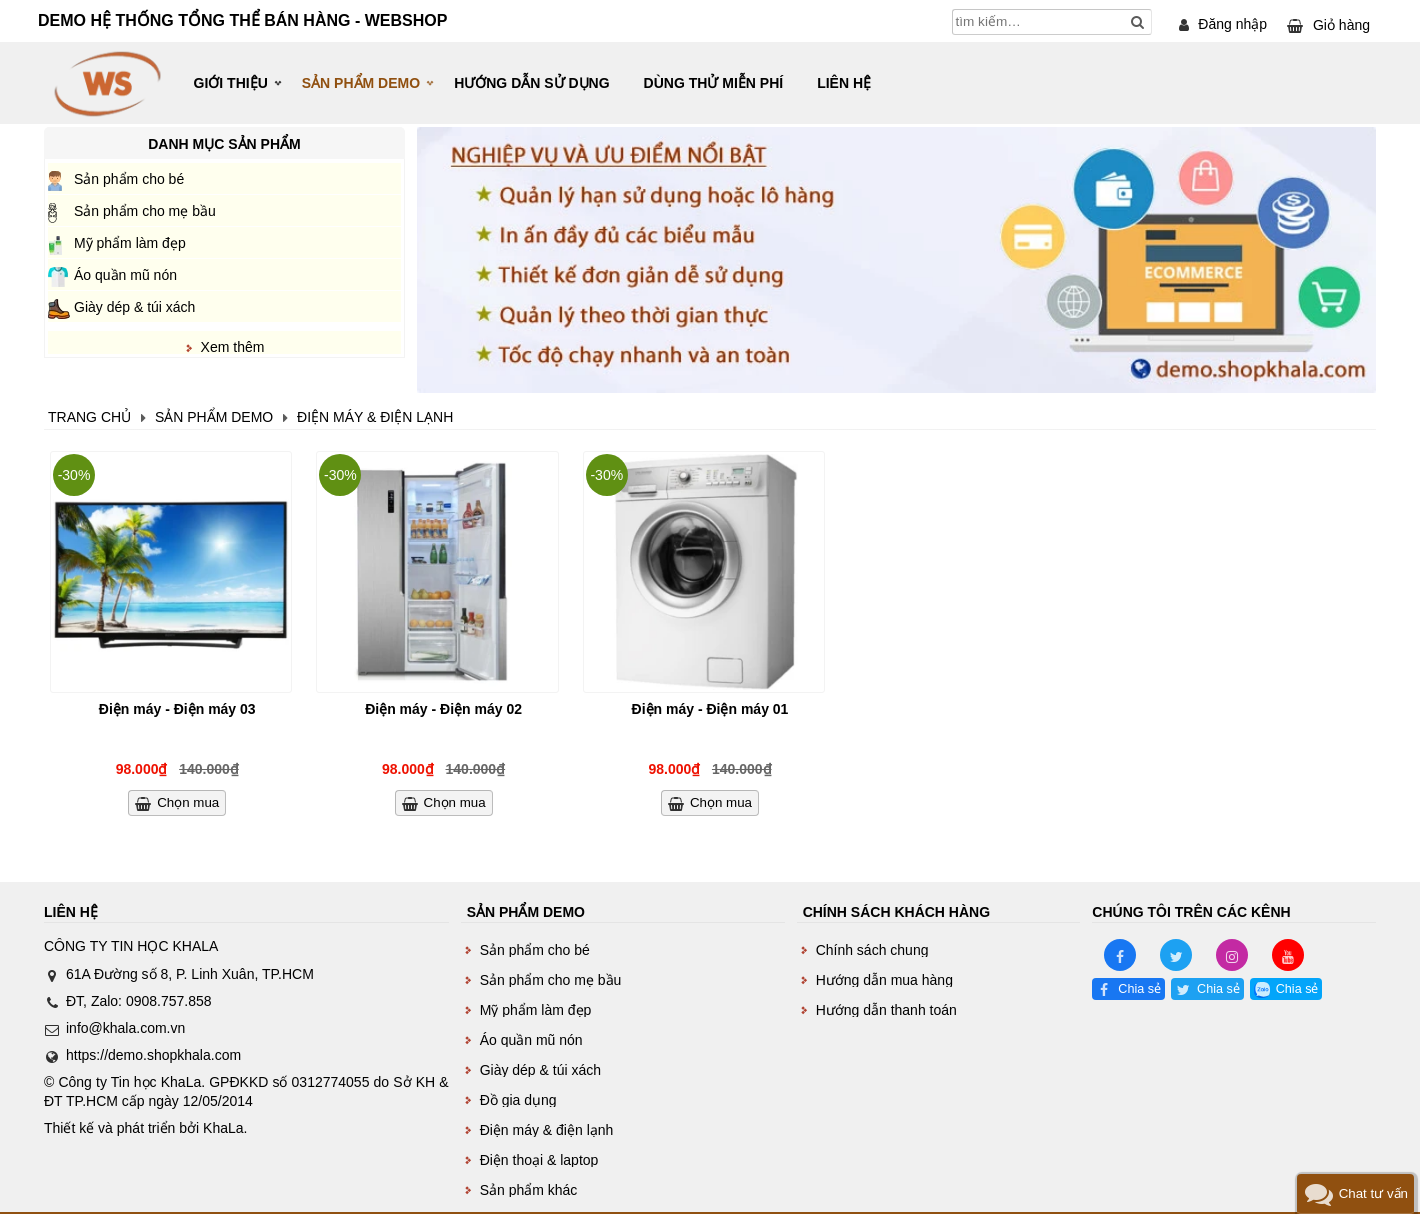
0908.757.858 (169, 1001)
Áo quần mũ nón (125, 275)
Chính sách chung (872, 950)
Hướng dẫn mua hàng (884, 980)
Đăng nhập (1232, 24)
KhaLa (223, 1128)
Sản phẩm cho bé (129, 179)
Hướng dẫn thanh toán (886, 1010)
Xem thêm (233, 347)
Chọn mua (188, 802)
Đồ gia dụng (518, 1100)
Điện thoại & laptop (539, 1160)
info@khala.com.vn (125, 1028)
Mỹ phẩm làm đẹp (130, 243)
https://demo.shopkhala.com (153, 1055)
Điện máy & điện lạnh (547, 1130)
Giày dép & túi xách (134, 307)
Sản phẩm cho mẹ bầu (145, 211)
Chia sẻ (1139, 989)
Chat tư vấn (1373, 1193)
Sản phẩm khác (529, 1190)
